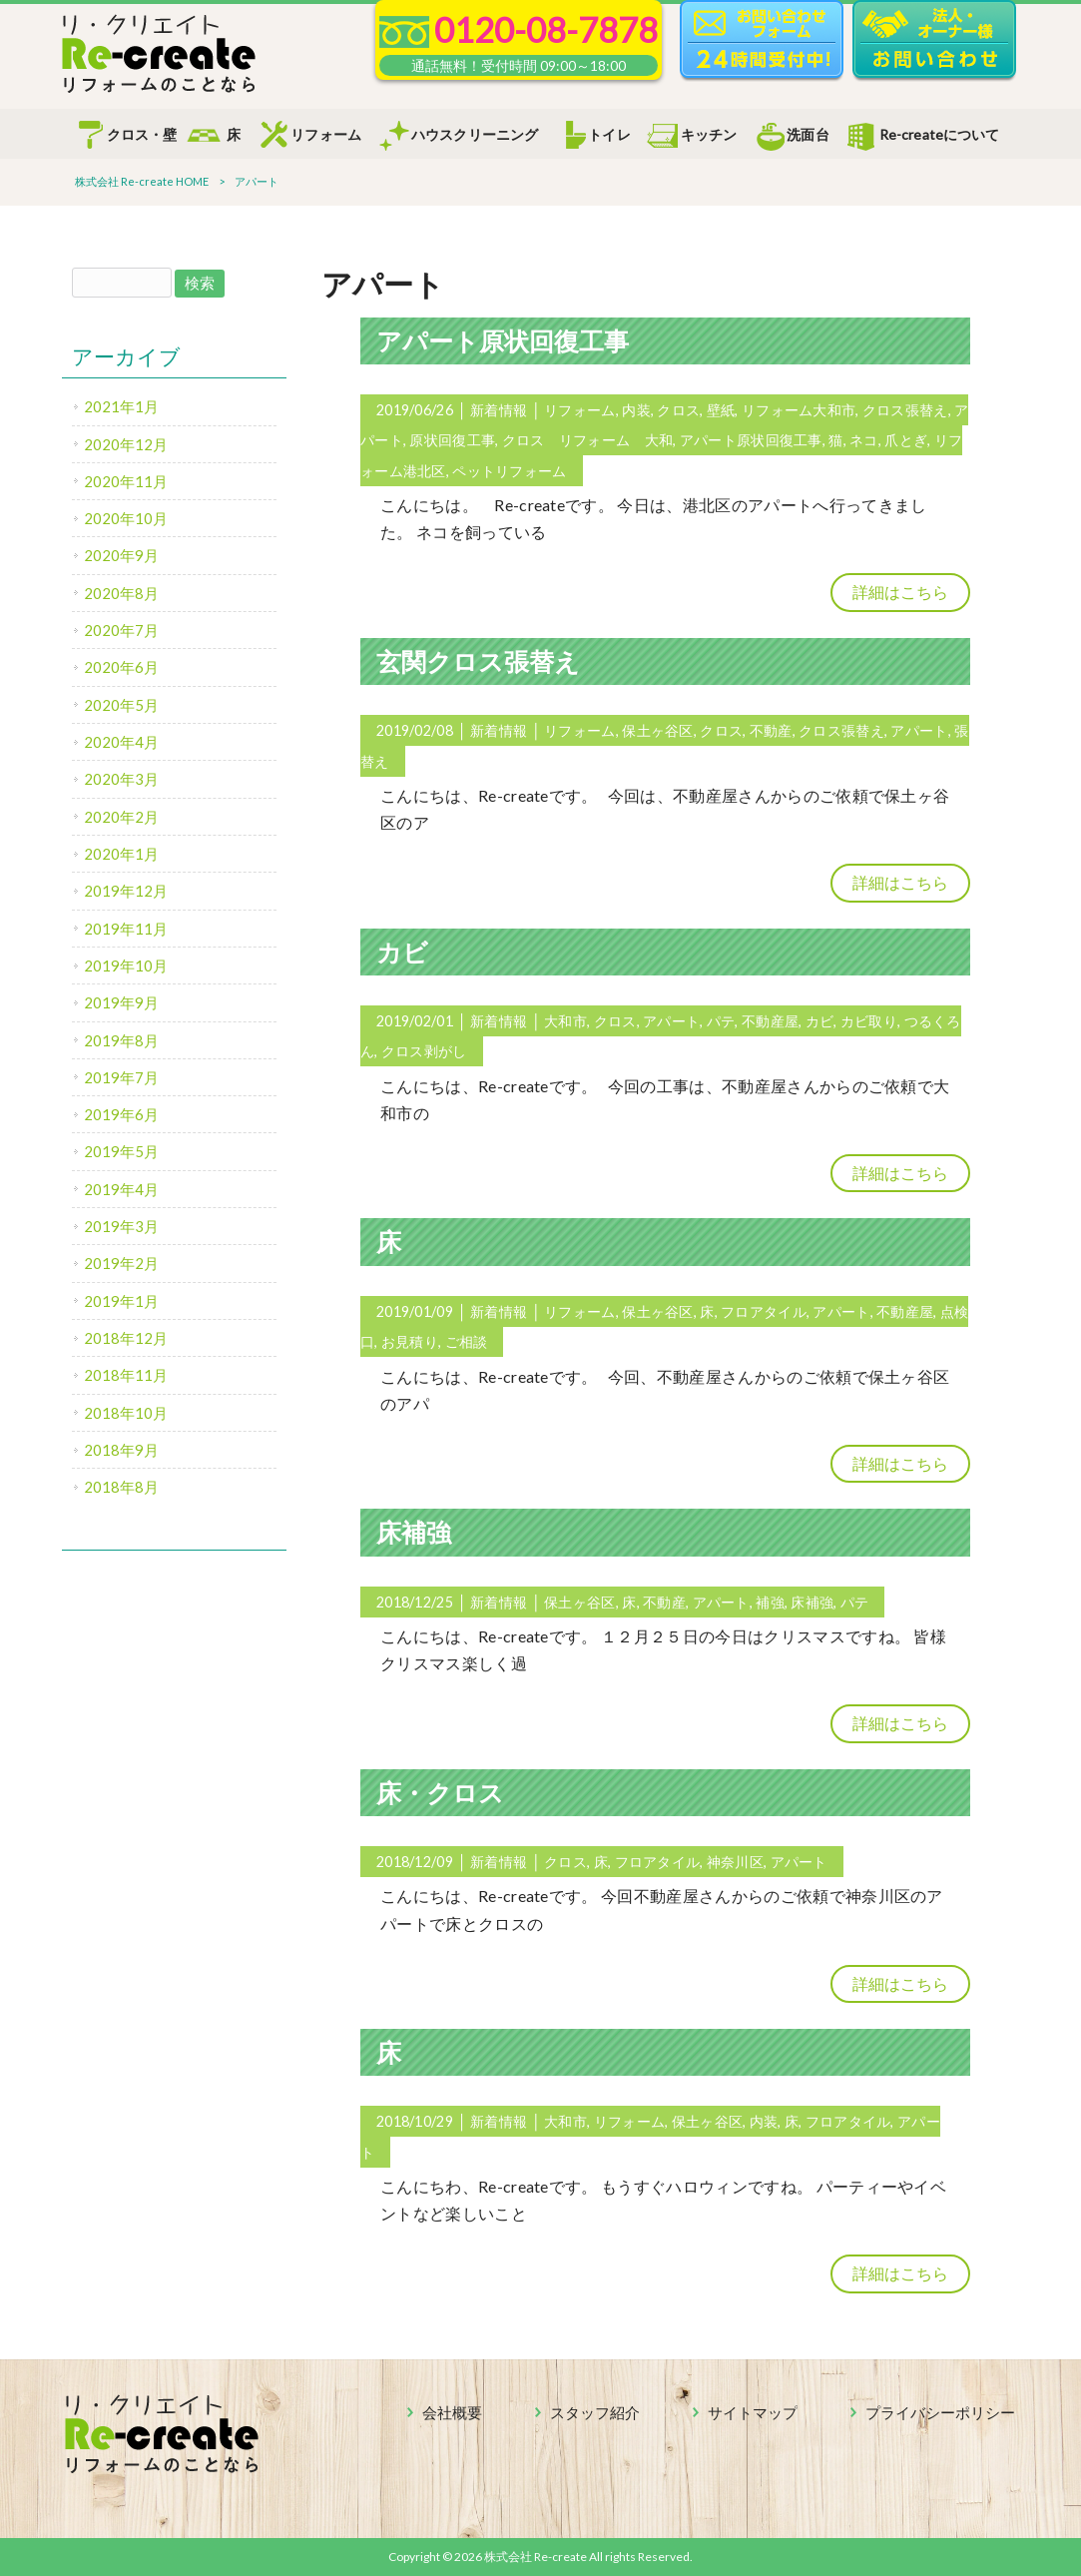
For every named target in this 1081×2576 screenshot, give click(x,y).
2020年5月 (121, 705)
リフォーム (579, 409)
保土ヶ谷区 (657, 730)
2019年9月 (121, 1002)
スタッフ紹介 (595, 2412)
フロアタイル (764, 1311)
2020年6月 (121, 667)
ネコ (863, 439)
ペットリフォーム (509, 470)
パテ (721, 1020)
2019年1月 (121, 1301)
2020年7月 (121, 630)
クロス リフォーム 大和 (587, 439)
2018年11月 (126, 1375)
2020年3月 (121, 779)
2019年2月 (121, 1263)
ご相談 (466, 1341)
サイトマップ (753, 2412)
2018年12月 (126, 1338)
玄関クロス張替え (478, 661)
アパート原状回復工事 (502, 340)
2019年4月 (121, 1189)
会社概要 (452, 2412)
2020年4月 (121, 742)
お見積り (409, 1341)
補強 (770, 1602)
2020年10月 (126, 518)
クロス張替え (905, 409)
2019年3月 (121, 1226)
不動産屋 (770, 1020)
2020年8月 (121, 593)
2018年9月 (121, 1450)
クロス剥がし (424, 1050)
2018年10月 (126, 1413)
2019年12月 (126, 891)
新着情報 (498, 409)
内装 (636, 409)
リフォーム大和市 (798, 409)
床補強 (413, 1532)
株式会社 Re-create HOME (142, 181)
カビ (402, 951)
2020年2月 (121, 817)
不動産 (771, 730)
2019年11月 (126, 929)
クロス (678, 409)
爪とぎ (905, 439)
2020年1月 (121, 854)
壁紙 (721, 409)
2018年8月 (121, 1487)
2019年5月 (121, 1151)
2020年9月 (121, 555)
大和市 (565, 1020)
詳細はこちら (900, 591)
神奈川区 (735, 1861)
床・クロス (440, 1792)
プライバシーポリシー (940, 2412)
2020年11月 (126, 481)
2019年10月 (126, 965)
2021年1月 (121, 406)
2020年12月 (126, 444)
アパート (918, 730)
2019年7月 (121, 1077)
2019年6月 (121, 1114)
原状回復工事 (452, 439)
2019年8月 (121, 1040)
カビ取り (868, 1020)
